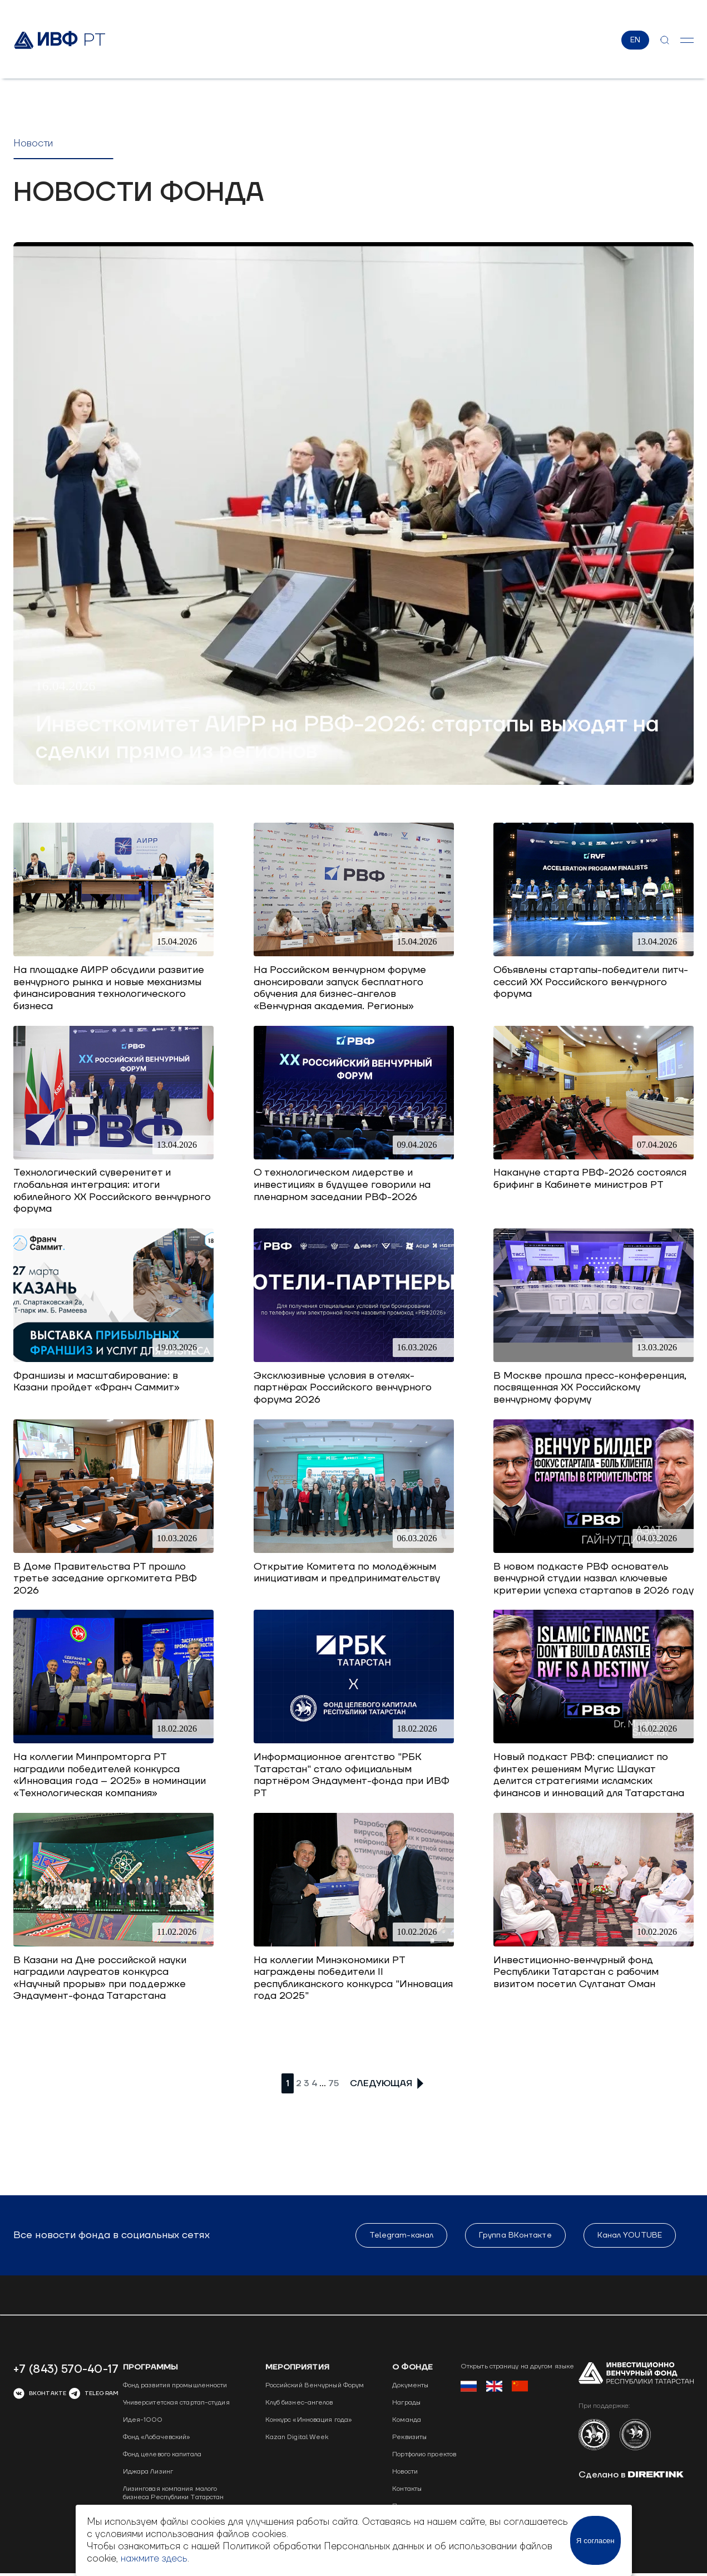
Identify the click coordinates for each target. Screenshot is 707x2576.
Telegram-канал (401, 2236)
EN (635, 41)
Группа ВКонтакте (515, 2236)
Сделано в (631, 2475)
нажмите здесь (154, 2559)
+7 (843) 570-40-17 (65, 2370)
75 (333, 2084)
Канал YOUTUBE (629, 2236)
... (322, 2083)
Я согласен (595, 2540)
